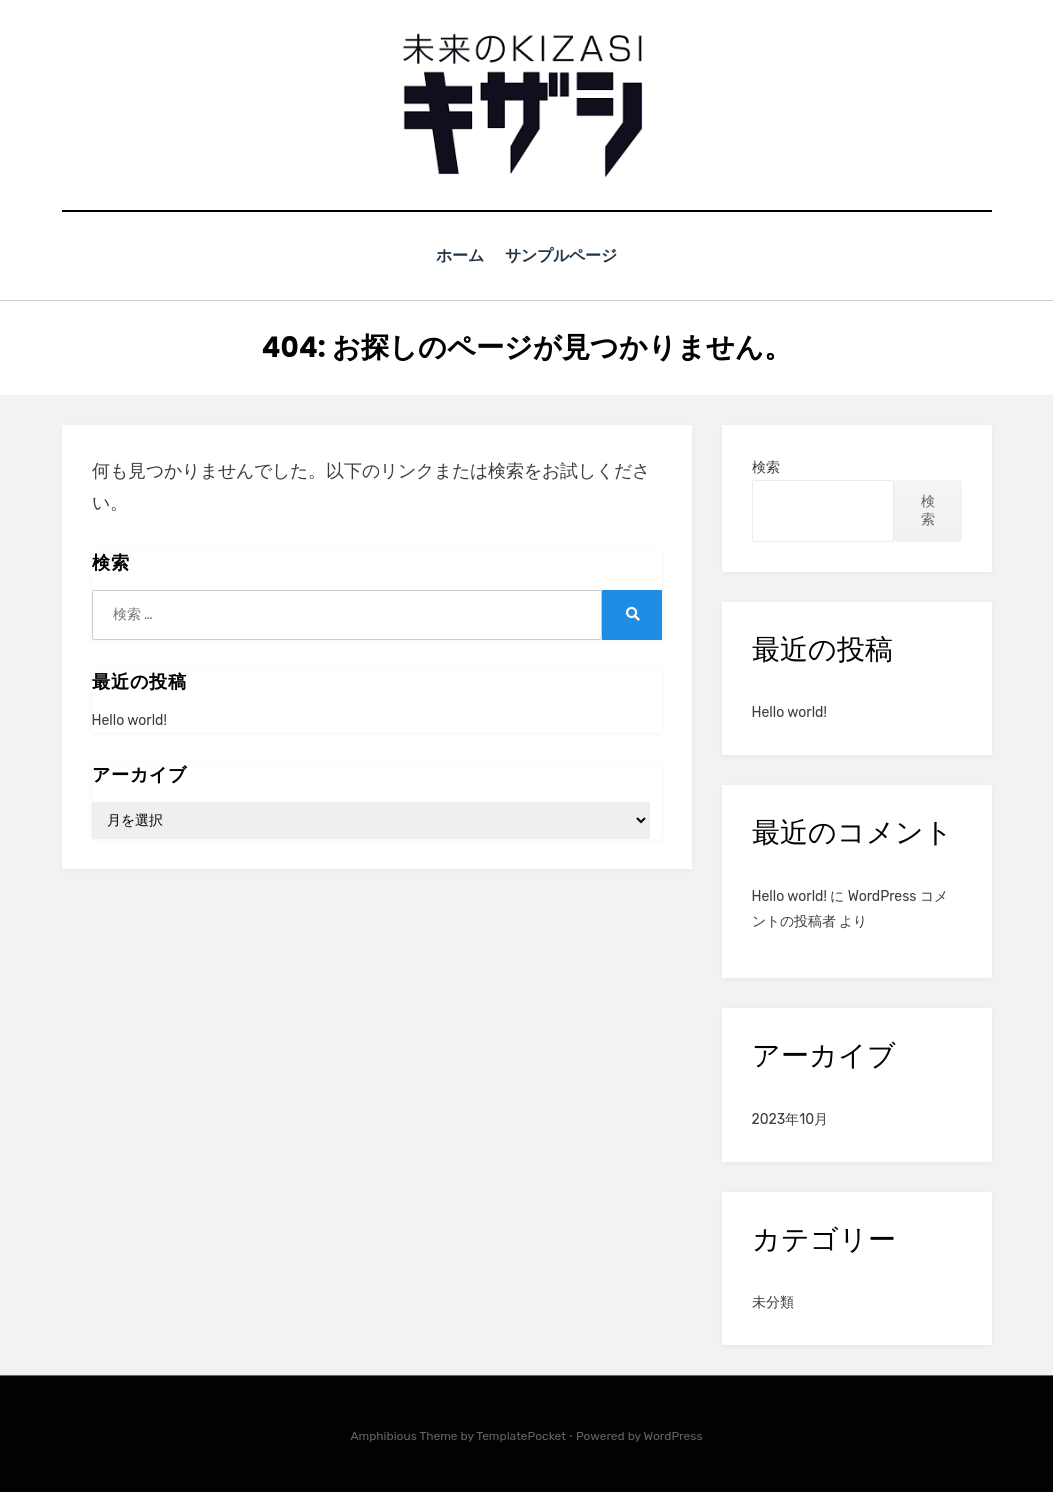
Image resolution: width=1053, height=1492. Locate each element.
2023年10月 (790, 1118)
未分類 (773, 1301)
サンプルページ (564, 255)
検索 (766, 466)
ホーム (459, 255)
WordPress (673, 1435)
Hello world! (129, 719)
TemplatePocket (521, 1435)
